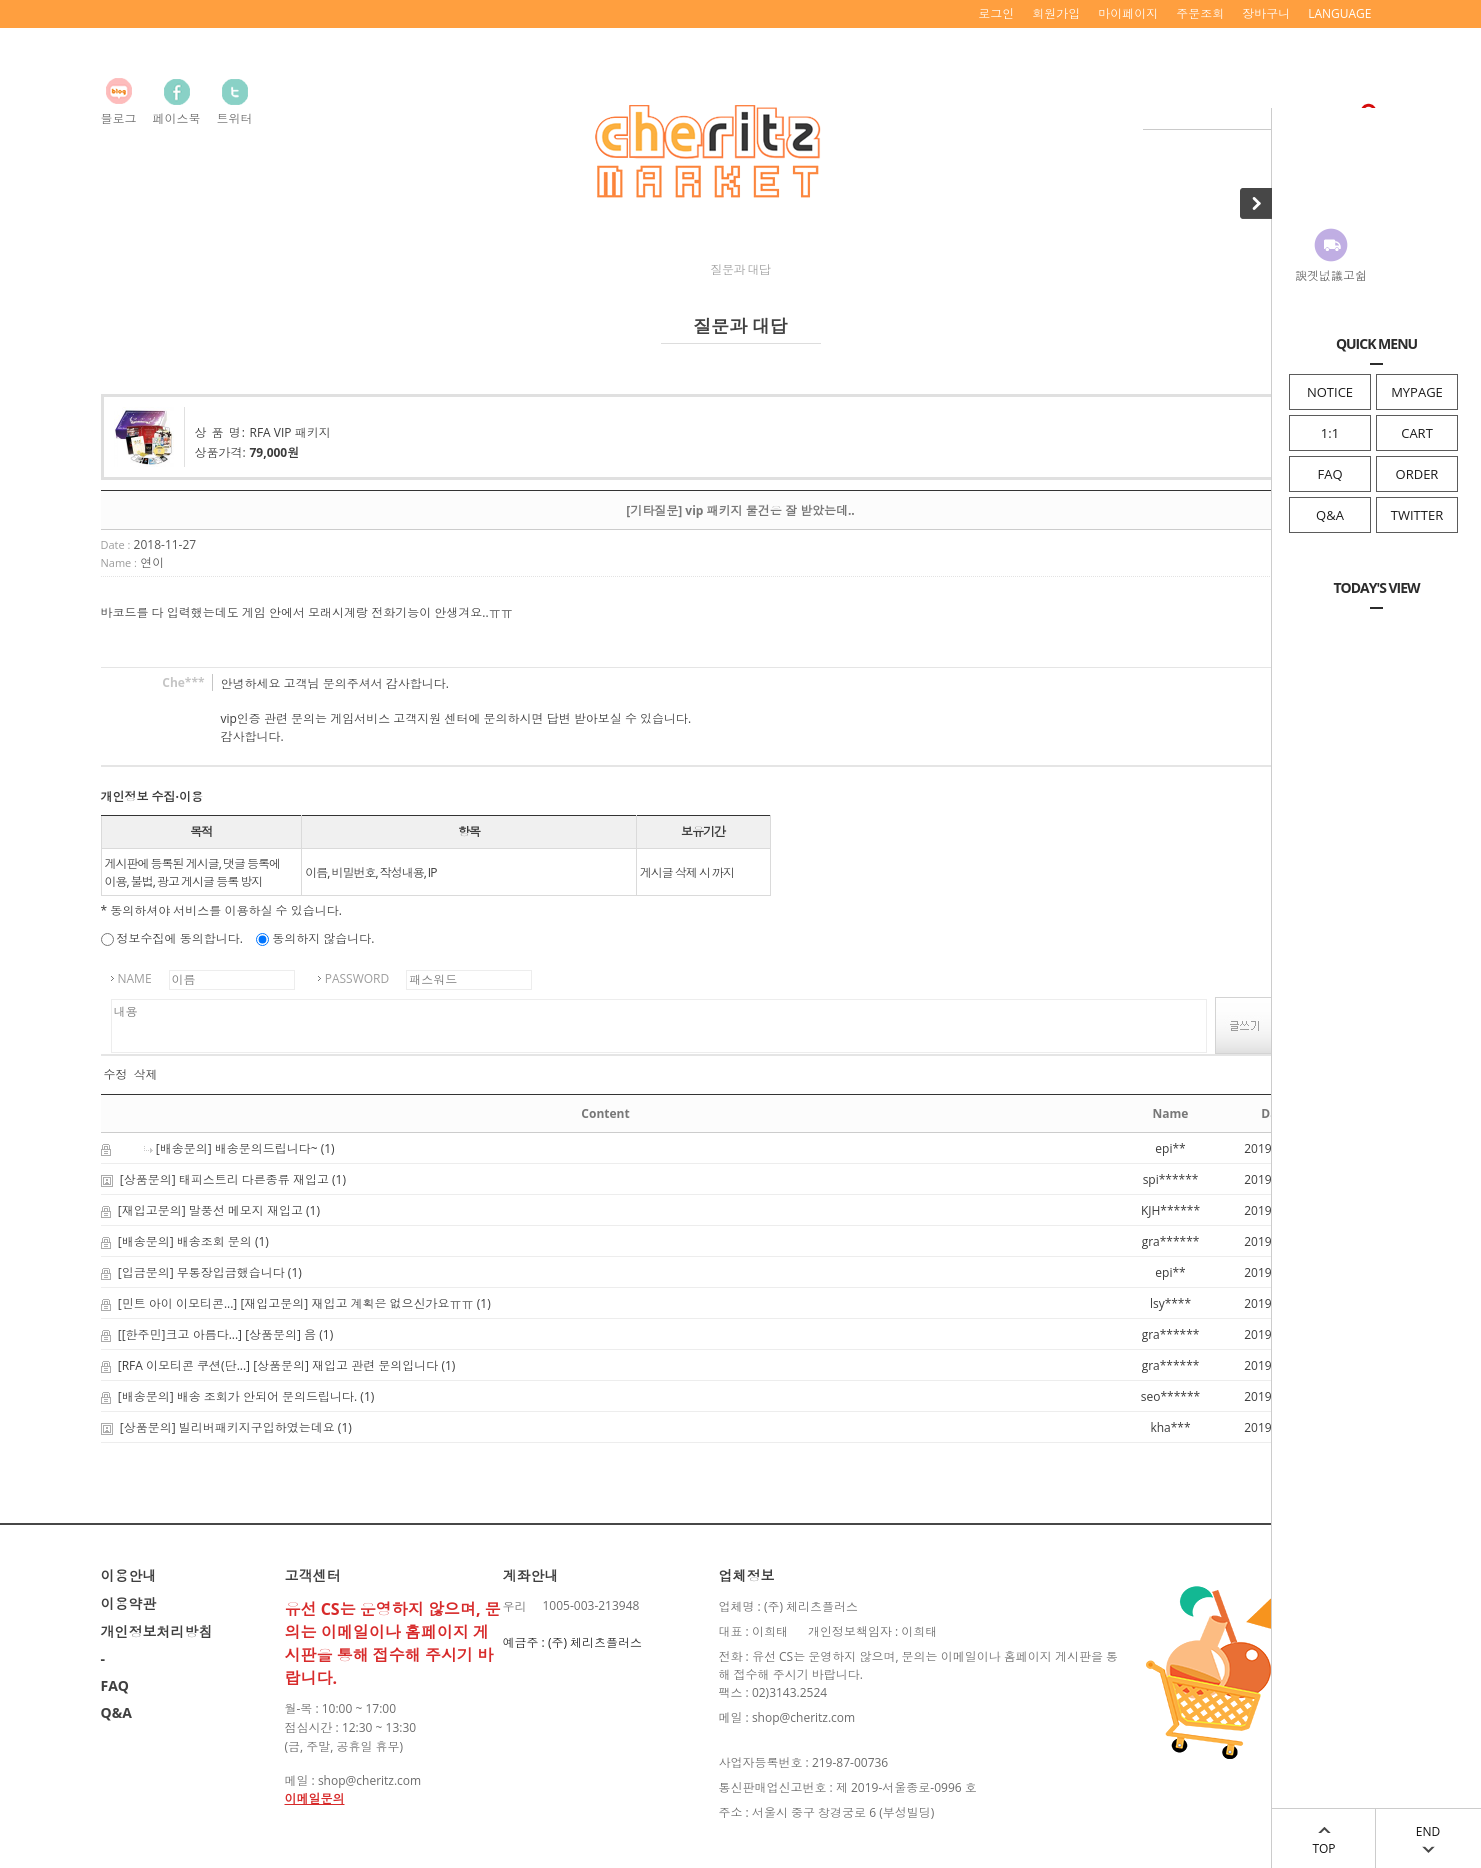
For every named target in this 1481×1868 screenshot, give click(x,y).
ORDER (1417, 474)
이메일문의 (315, 1798)
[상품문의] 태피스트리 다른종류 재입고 (224, 1179)
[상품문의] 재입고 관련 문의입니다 (345, 1365)
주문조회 (1200, 13)
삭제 (146, 1075)
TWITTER (1417, 515)
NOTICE (1330, 392)
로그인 (996, 13)
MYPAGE (1417, 392)
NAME (135, 978)
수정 (116, 1075)
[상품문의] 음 (280, 1334)
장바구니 (1266, 13)
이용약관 (129, 1603)
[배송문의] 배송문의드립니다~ (237, 1148)
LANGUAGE (1339, 13)
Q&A (1330, 515)
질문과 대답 (740, 269)
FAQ (1329, 474)
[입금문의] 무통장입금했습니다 (201, 1272)
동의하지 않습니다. (315, 938)
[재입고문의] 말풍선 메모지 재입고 (210, 1210)
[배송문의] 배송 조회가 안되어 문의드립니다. (237, 1396)
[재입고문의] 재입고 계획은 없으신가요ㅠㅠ (356, 1303)
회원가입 (1056, 13)
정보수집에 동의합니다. (172, 938)
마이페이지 (1128, 13)
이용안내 (129, 1575)
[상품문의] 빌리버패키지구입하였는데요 (227, 1427)
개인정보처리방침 (157, 1631)
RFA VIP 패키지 (290, 432)
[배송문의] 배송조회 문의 (185, 1241)
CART (1417, 433)
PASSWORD (357, 978)
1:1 (1330, 433)
